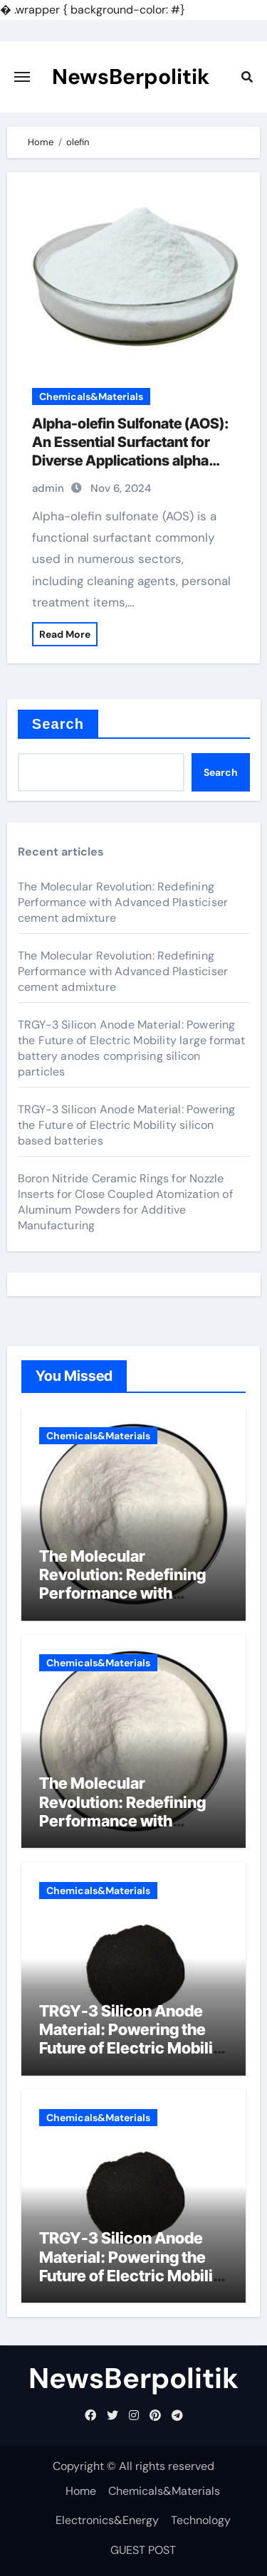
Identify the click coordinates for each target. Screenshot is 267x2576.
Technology (201, 2520)
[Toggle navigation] (22, 77)
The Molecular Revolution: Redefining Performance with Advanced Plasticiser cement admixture (123, 902)
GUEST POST (143, 2550)
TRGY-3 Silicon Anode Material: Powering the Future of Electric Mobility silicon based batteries (127, 1125)
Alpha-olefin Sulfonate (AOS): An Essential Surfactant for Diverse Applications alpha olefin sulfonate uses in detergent (130, 460)
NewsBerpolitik (130, 76)
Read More (64, 634)
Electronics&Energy (107, 2520)
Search (58, 724)
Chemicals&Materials (91, 396)
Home (81, 2490)
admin (48, 488)
